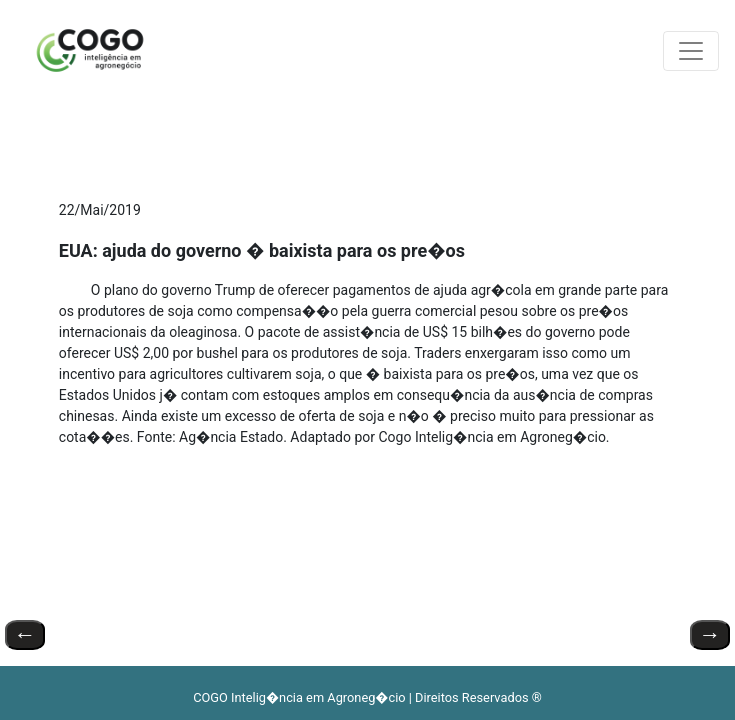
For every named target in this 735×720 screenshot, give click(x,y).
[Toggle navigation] (691, 51)
